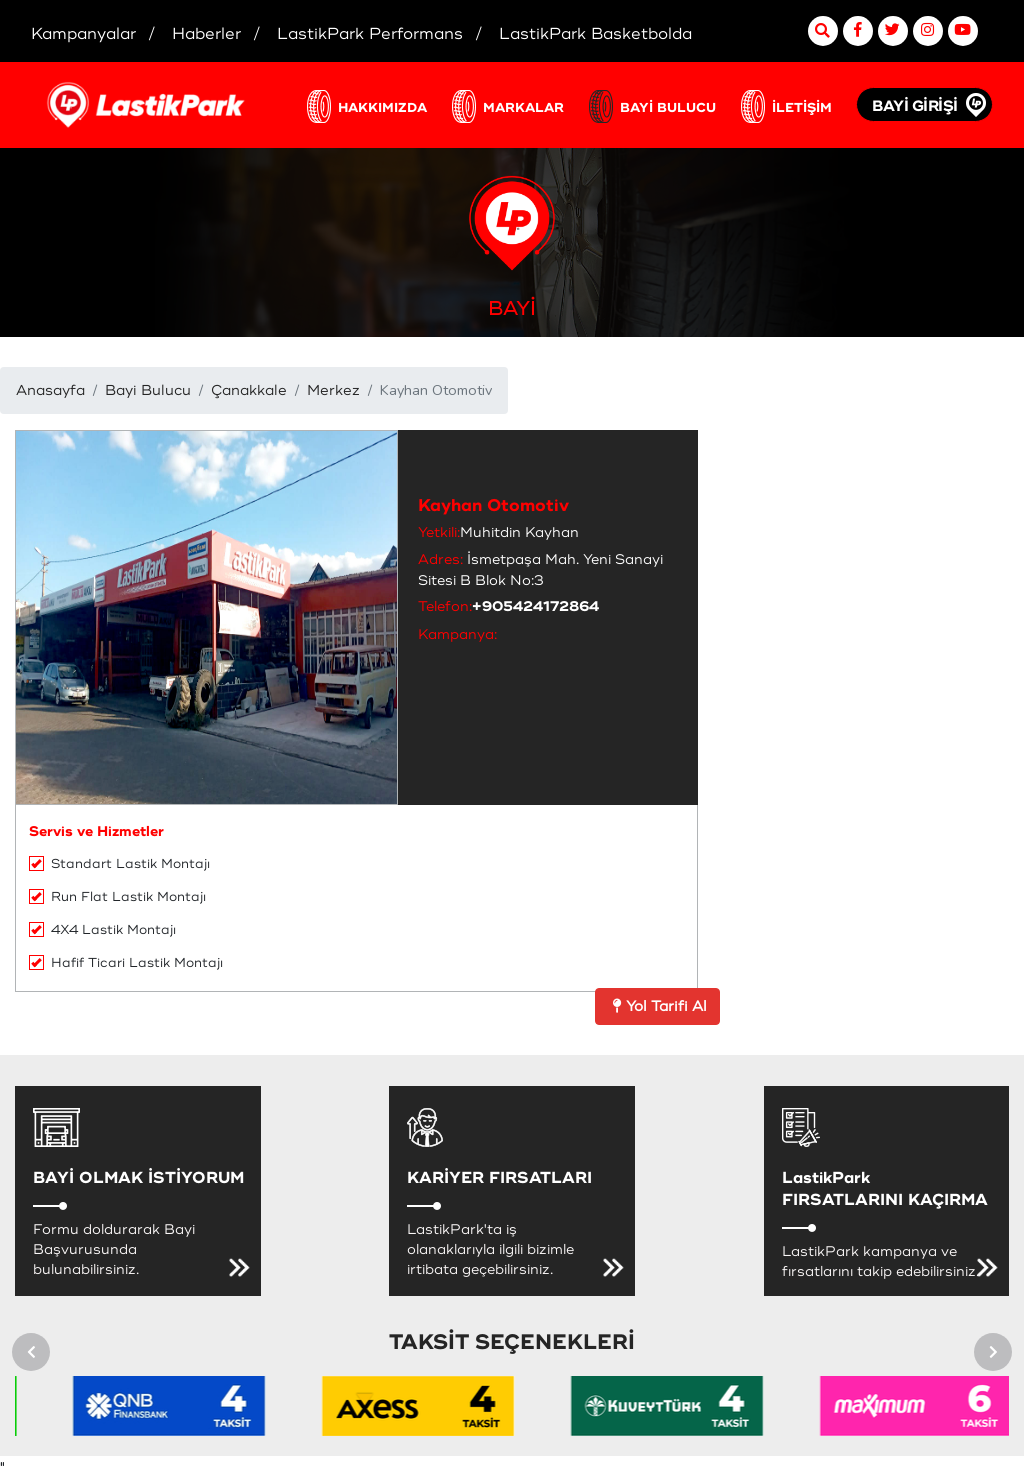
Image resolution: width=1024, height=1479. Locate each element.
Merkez (333, 390)
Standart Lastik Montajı (119, 864)
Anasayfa (50, 390)
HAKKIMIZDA (382, 108)
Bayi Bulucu (148, 390)
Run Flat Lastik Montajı (117, 897)
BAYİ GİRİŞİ (915, 106)
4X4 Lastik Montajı (102, 930)
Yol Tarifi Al (657, 1006)
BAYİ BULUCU (668, 108)
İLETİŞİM (802, 108)
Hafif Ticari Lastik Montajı (126, 963)
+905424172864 (535, 606)
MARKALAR (523, 108)
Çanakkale (249, 390)
